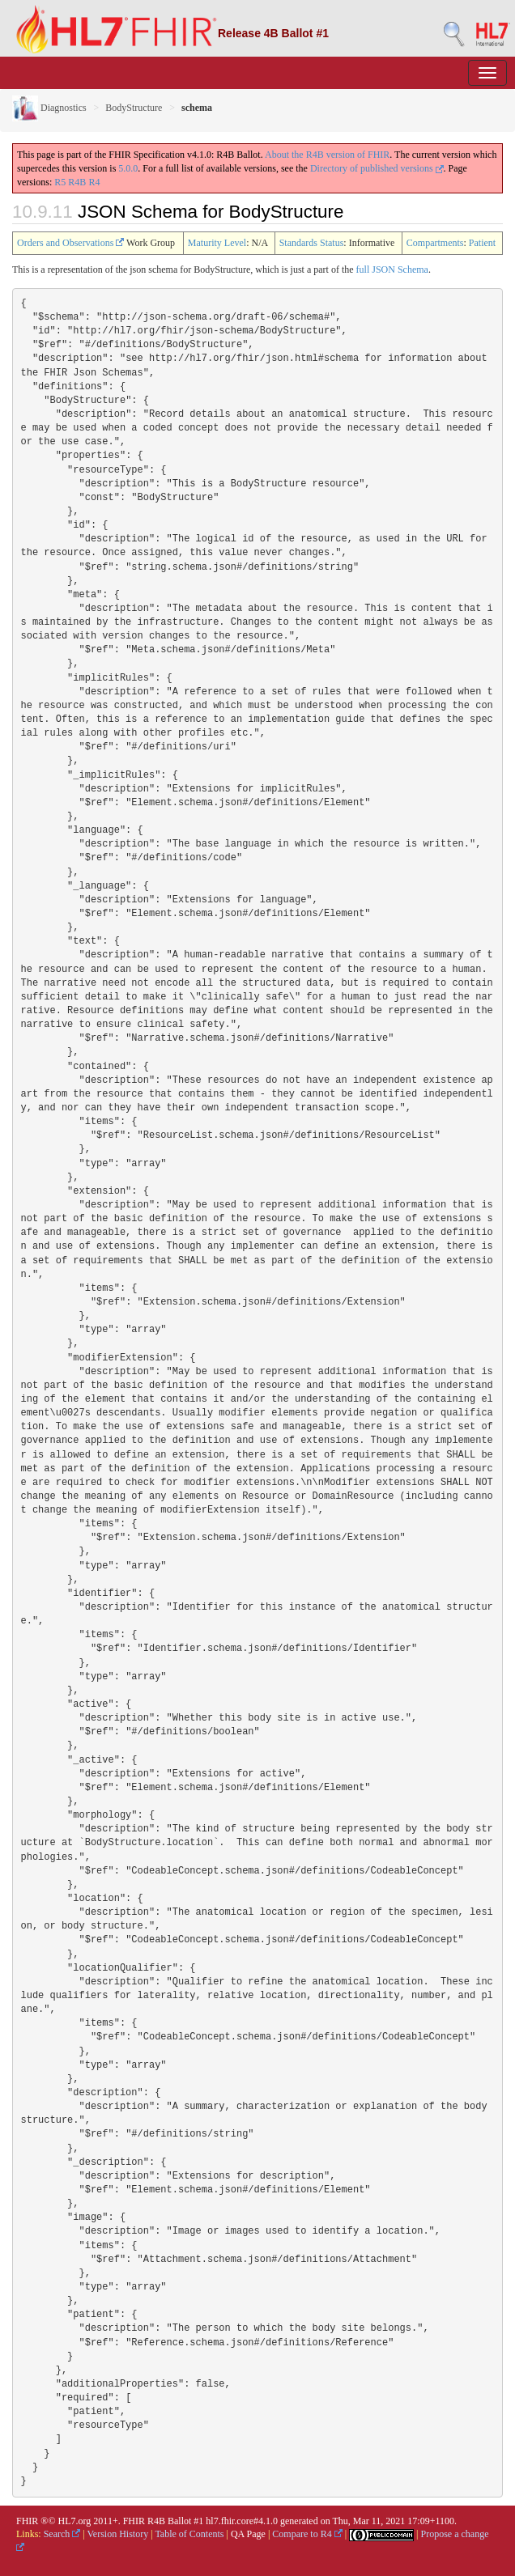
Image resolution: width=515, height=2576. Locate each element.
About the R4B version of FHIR (327, 154)
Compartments (435, 242)
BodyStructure (133, 107)
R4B (77, 182)
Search (62, 2534)
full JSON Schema (392, 269)
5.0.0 (128, 168)
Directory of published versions (377, 168)
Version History (118, 2534)
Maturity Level (217, 242)
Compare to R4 (307, 2534)
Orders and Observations (70, 242)
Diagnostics (49, 107)
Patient (482, 242)
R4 (94, 182)
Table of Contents (189, 2534)
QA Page (248, 2534)
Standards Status (311, 242)
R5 (60, 182)
